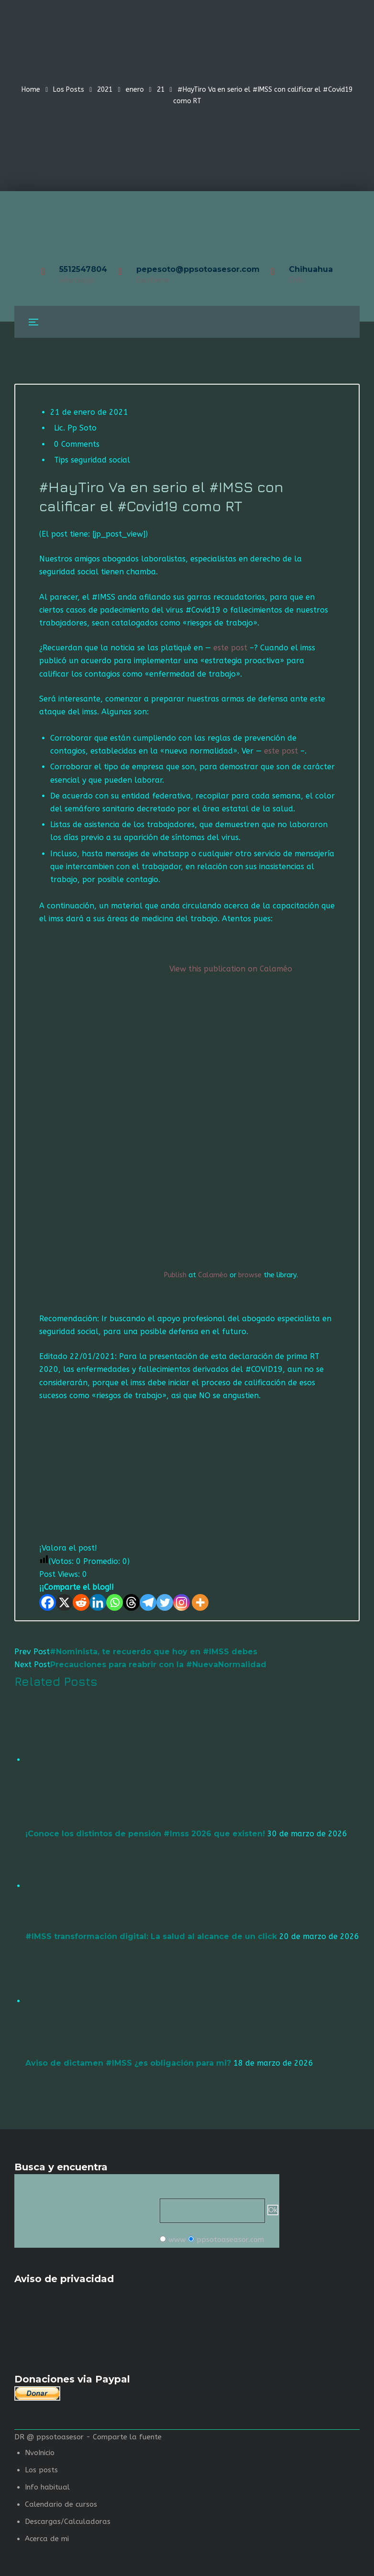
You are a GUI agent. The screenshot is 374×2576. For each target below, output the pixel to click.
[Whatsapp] (114, 1602)
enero (135, 90)
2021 (104, 90)
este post (231, 647)
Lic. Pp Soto (75, 427)
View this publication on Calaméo (230, 968)
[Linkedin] (97, 1602)
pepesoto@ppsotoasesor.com (198, 269)
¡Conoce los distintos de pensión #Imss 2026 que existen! (145, 1833)
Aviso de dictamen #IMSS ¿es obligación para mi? (128, 2063)
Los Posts (68, 90)
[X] (64, 1602)
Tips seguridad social (92, 459)
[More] (200, 1602)
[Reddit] (81, 1602)
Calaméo (213, 1275)
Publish (175, 1275)
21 (161, 90)
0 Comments (76, 444)
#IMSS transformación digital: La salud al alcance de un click (151, 1936)
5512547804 (83, 269)
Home (31, 90)
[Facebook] (47, 1602)
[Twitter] (164, 1602)
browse (250, 1275)
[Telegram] (148, 1602)
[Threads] (131, 1602)
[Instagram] (181, 1602)
